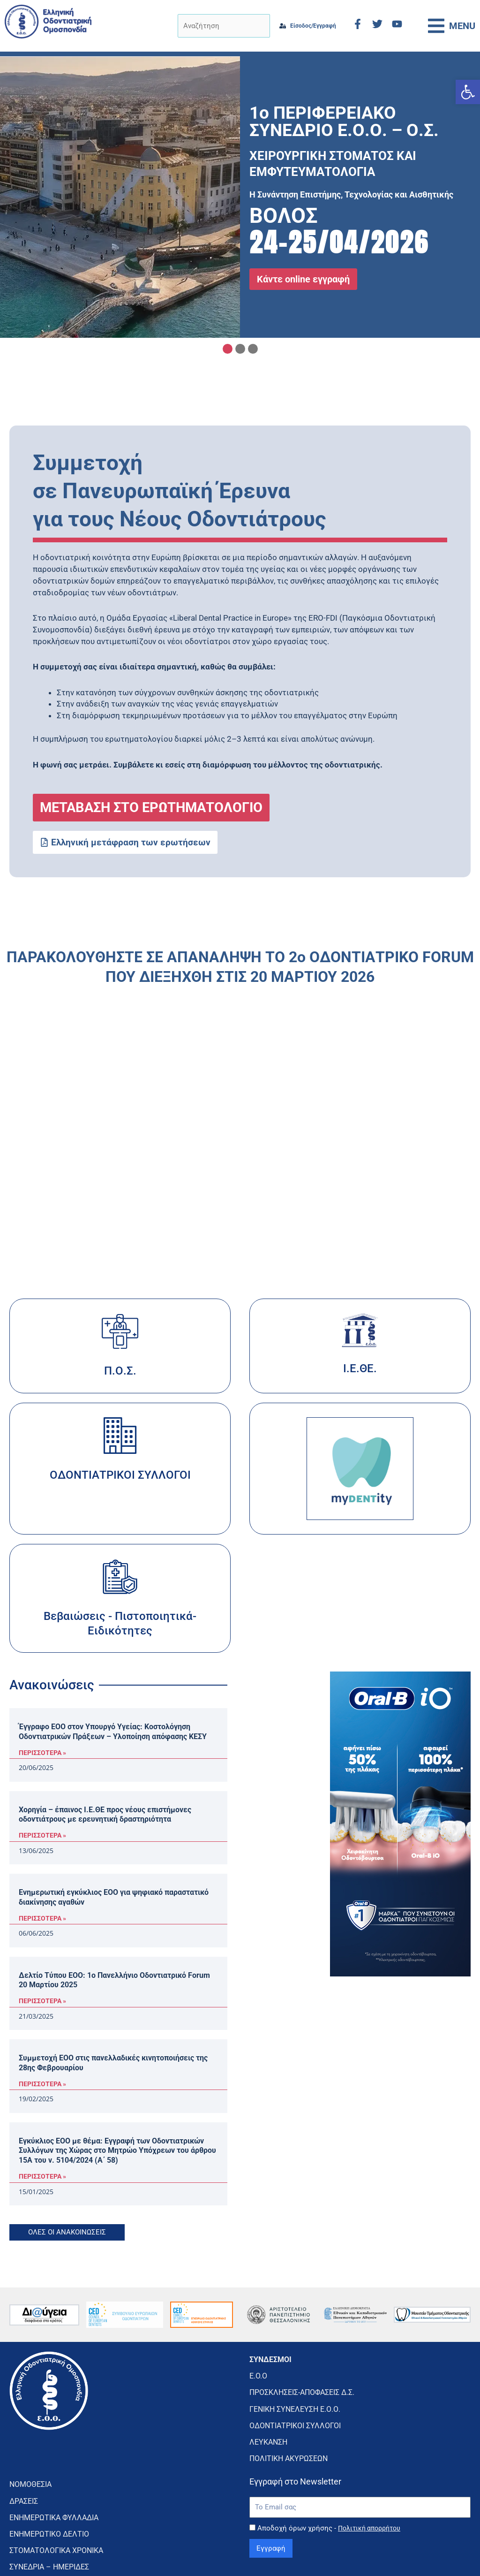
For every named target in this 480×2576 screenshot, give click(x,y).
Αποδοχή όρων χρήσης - (331, 2494)
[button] (468, 92)
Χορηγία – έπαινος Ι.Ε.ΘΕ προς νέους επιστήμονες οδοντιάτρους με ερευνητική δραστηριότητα (105, 1814)
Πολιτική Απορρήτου (239, 2554)
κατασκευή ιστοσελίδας (383, 2550)
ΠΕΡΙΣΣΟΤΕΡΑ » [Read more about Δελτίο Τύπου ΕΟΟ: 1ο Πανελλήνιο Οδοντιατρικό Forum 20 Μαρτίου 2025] (42, 2001)
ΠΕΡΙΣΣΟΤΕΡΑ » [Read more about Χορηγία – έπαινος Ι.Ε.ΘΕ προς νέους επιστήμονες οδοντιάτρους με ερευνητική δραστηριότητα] (42, 1835)
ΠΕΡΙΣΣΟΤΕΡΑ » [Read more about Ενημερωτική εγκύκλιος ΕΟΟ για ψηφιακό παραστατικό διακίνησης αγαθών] (42, 1918)
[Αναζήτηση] (214, 25)
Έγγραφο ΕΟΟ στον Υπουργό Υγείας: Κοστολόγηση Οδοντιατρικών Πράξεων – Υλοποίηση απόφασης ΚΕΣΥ (113, 1731)
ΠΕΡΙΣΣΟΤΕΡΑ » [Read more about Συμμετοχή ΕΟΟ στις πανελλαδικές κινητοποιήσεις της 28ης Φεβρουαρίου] (42, 2084)
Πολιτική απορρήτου (372, 2494)
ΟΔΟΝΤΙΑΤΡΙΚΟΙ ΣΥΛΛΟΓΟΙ (120, 1475)
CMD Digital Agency (446, 2554)
